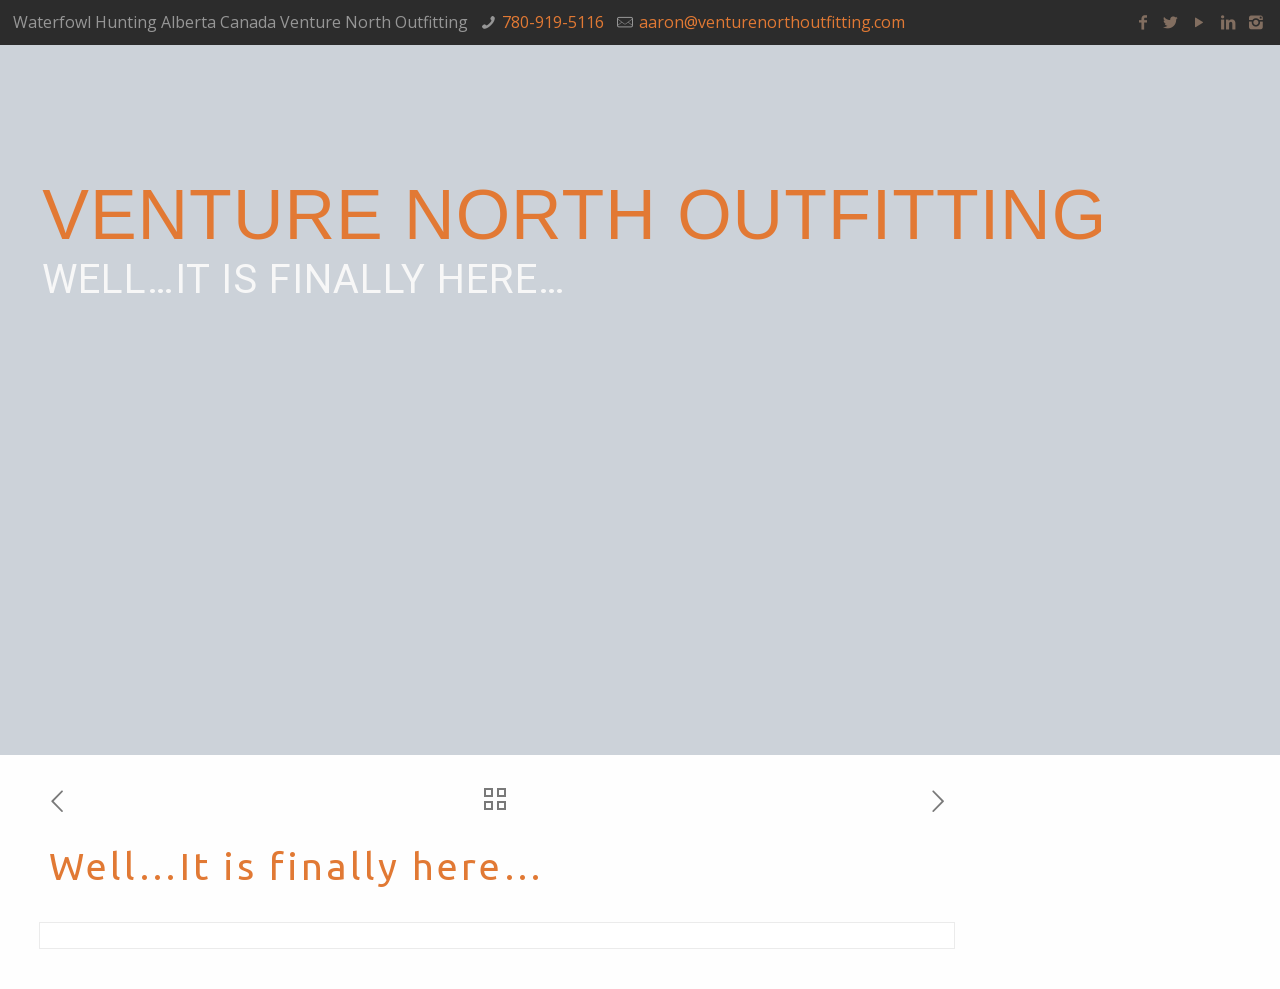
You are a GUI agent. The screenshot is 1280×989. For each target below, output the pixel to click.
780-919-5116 (553, 22)
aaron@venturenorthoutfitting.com (772, 22)
